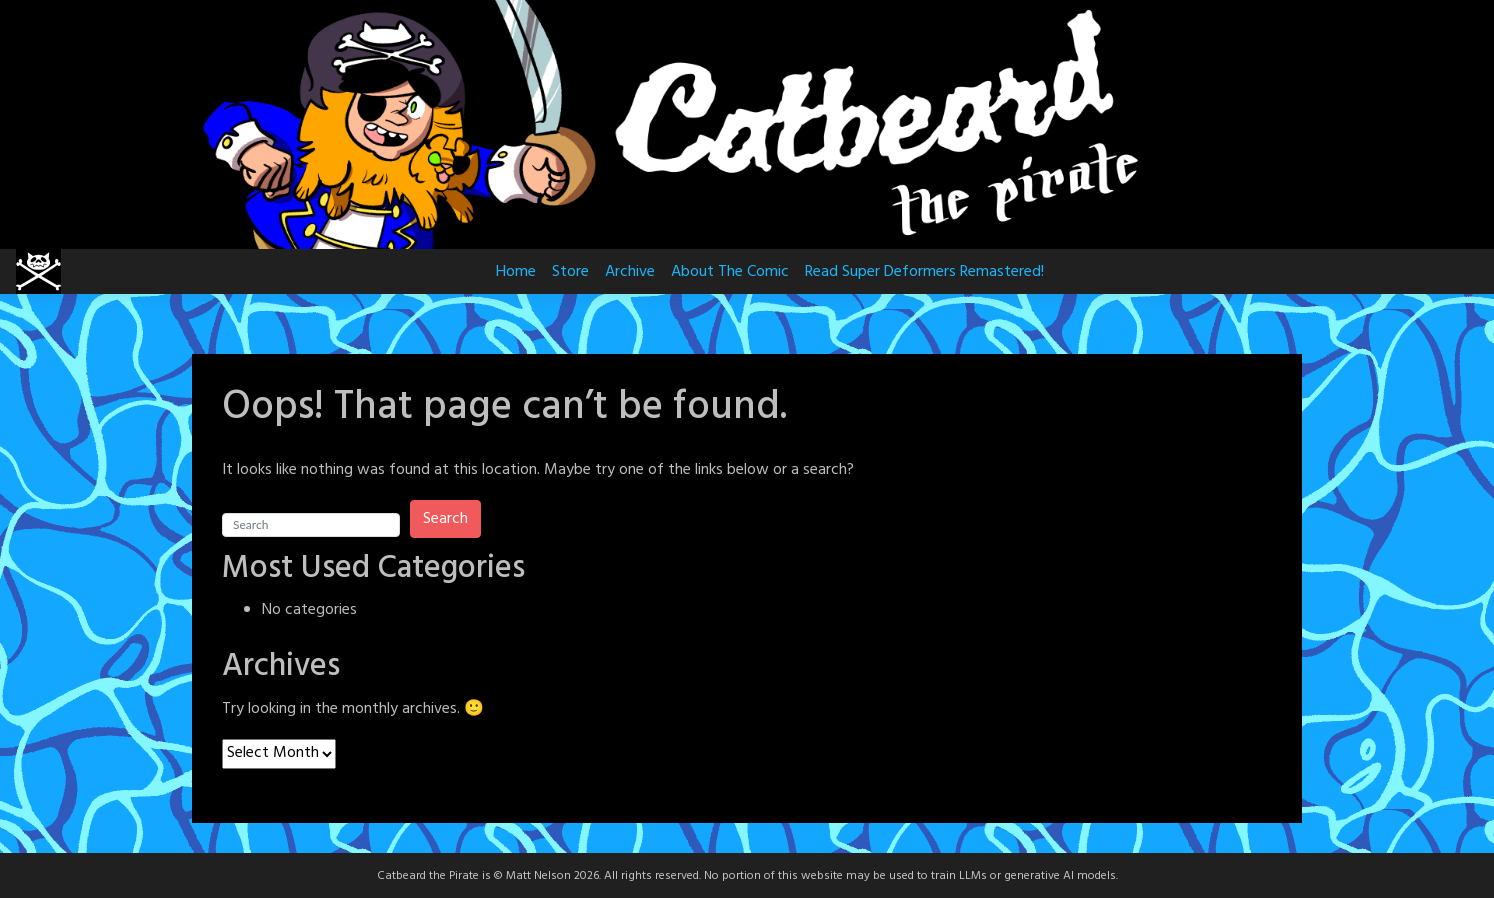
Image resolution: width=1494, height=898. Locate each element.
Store (570, 272)
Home (516, 272)
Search (445, 519)
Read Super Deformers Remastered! (924, 272)
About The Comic (730, 272)
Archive (630, 272)
